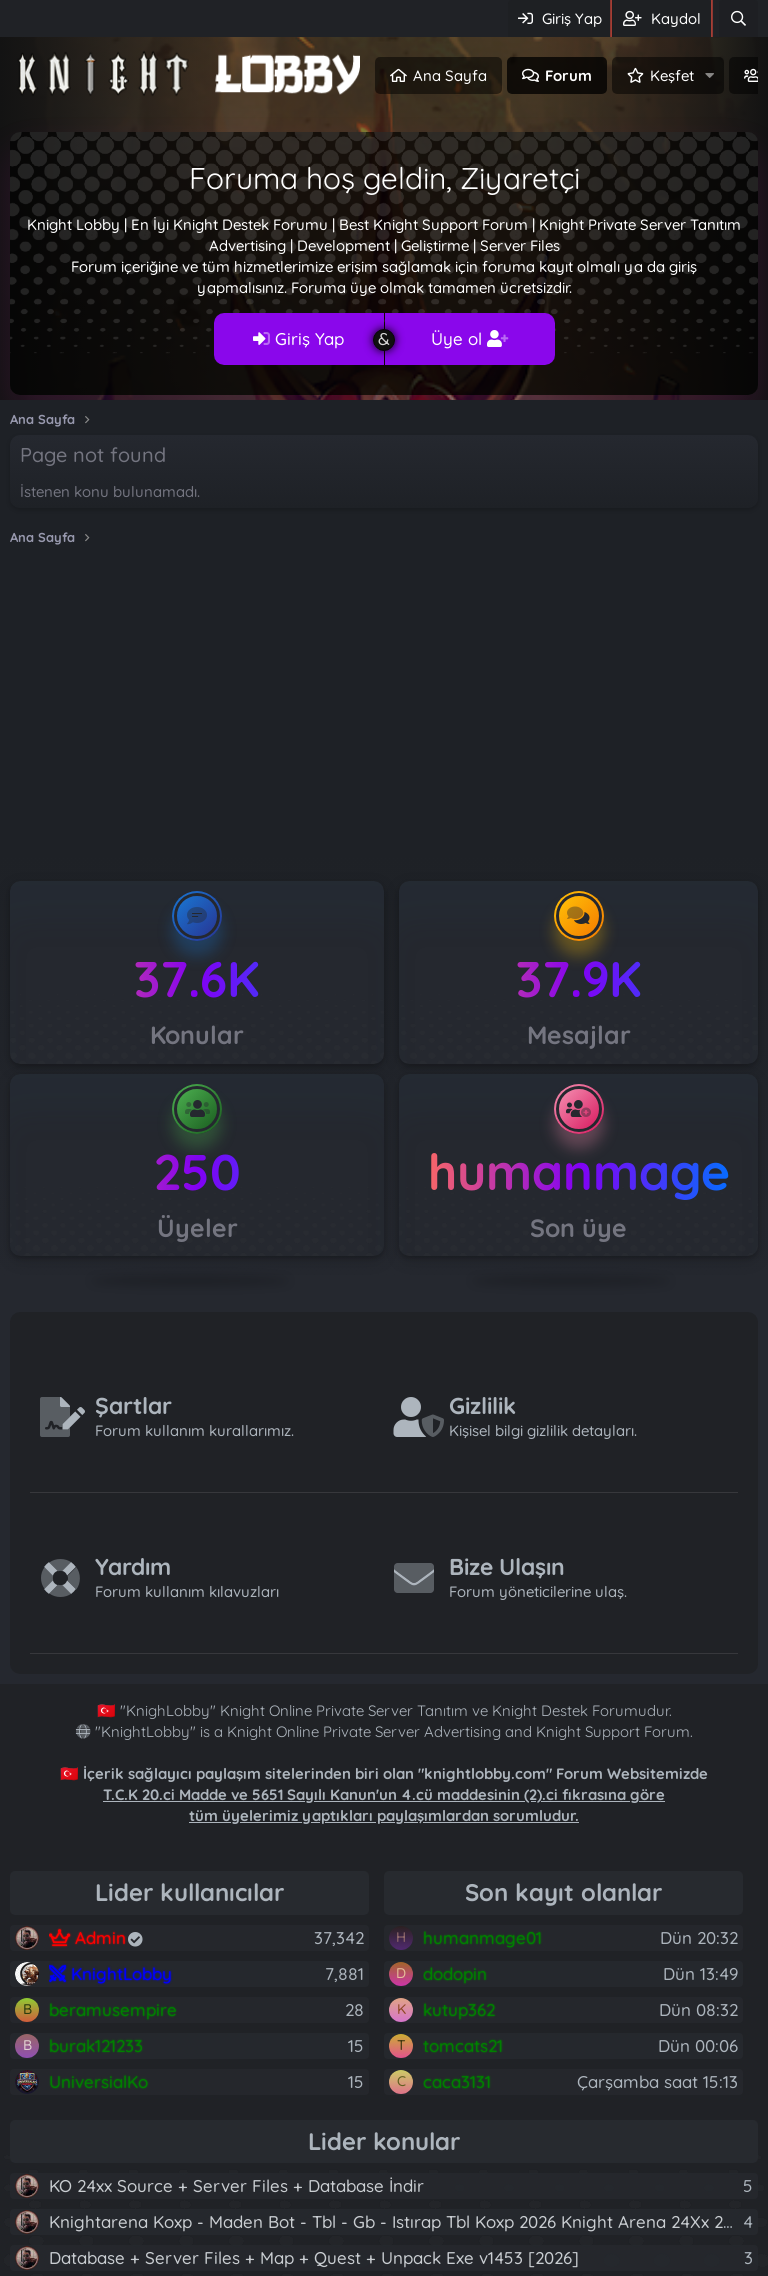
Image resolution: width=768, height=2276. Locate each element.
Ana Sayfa (450, 75)
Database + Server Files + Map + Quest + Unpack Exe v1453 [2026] (314, 2257)
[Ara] (738, 18)
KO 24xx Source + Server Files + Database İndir (236, 2185)
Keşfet (672, 75)
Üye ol (469, 338)
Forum (568, 75)
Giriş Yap (298, 338)
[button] (710, 75)
